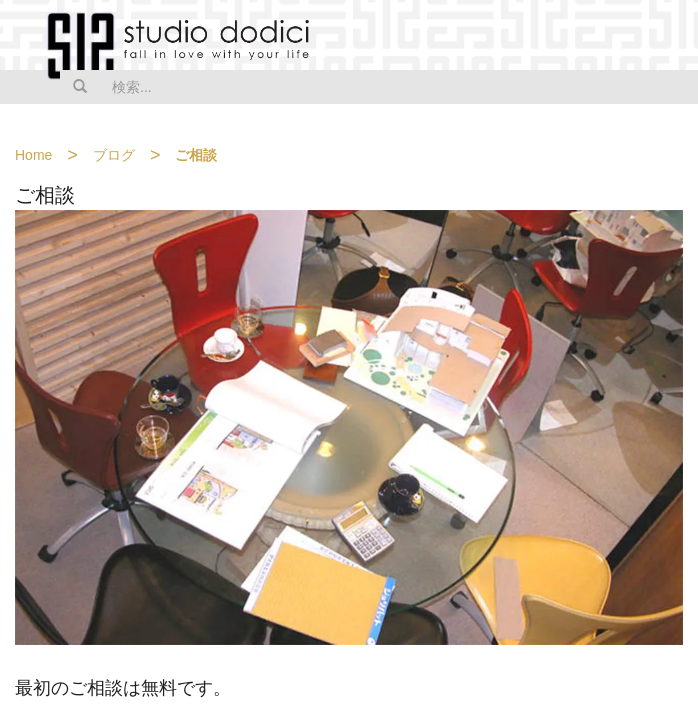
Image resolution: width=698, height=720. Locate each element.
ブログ (114, 155)
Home (33, 155)
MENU (670, 37)
